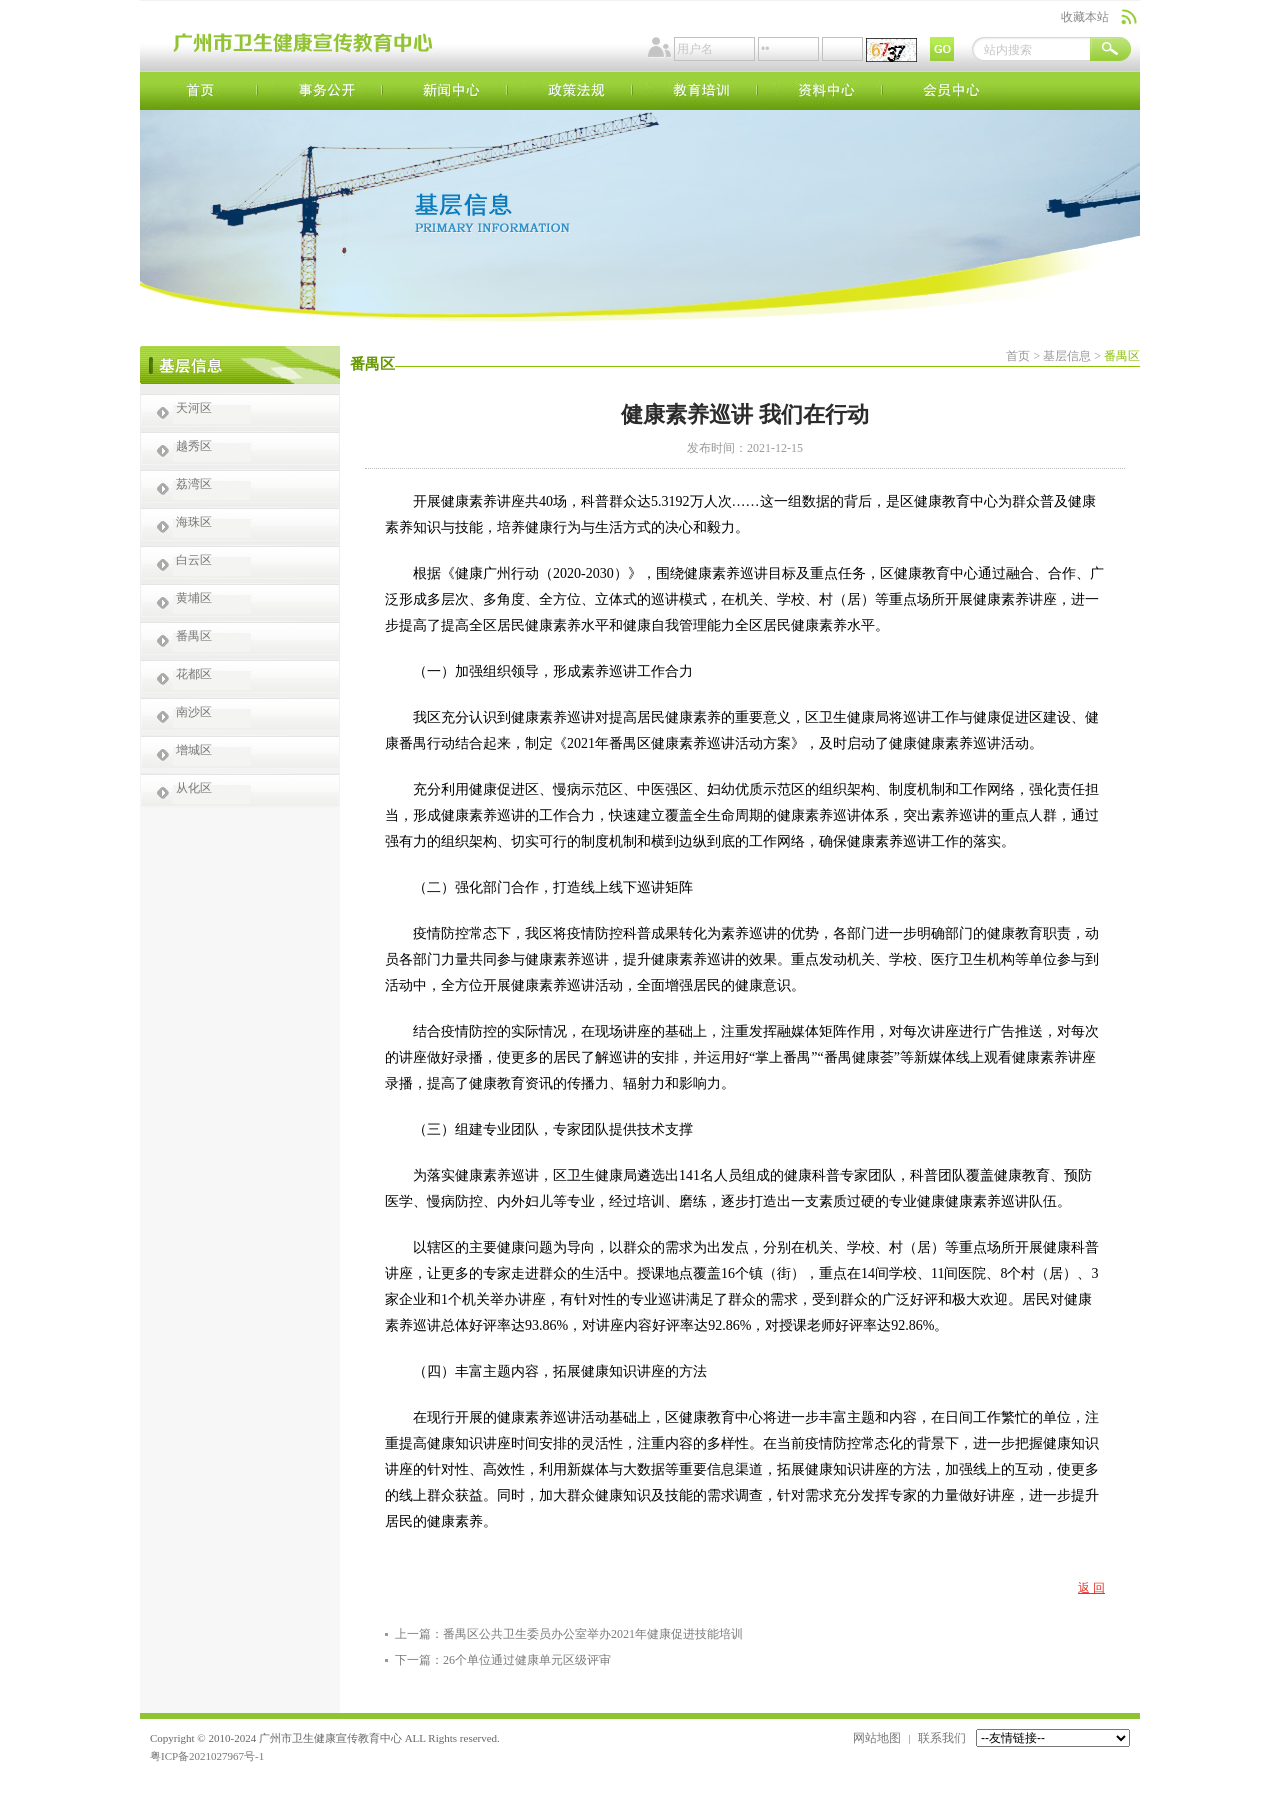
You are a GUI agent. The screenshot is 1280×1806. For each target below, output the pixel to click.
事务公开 (327, 91)
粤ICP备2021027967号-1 (207, 1756)
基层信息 (1067, 356)
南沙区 (194, 712)
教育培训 (702, 91)
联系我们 (942, 1738)
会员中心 (952, 91)
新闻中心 (452, 91)
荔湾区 (194, 484)
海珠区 (194, 522)
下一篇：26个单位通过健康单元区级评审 (503, 1660)
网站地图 (877, 1738)
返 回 (1091, 1588)
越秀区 (194, 446)
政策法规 (577, 91)
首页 (202, 91)
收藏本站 (1085, 17)
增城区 (194, 750)
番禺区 (194, 636)
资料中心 (827, 91)
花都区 (194, 674)
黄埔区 (194, 598)
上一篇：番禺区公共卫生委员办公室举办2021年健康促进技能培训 (569, 1634)
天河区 (194, 408)
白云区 (194, 560)
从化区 (194, 788)
